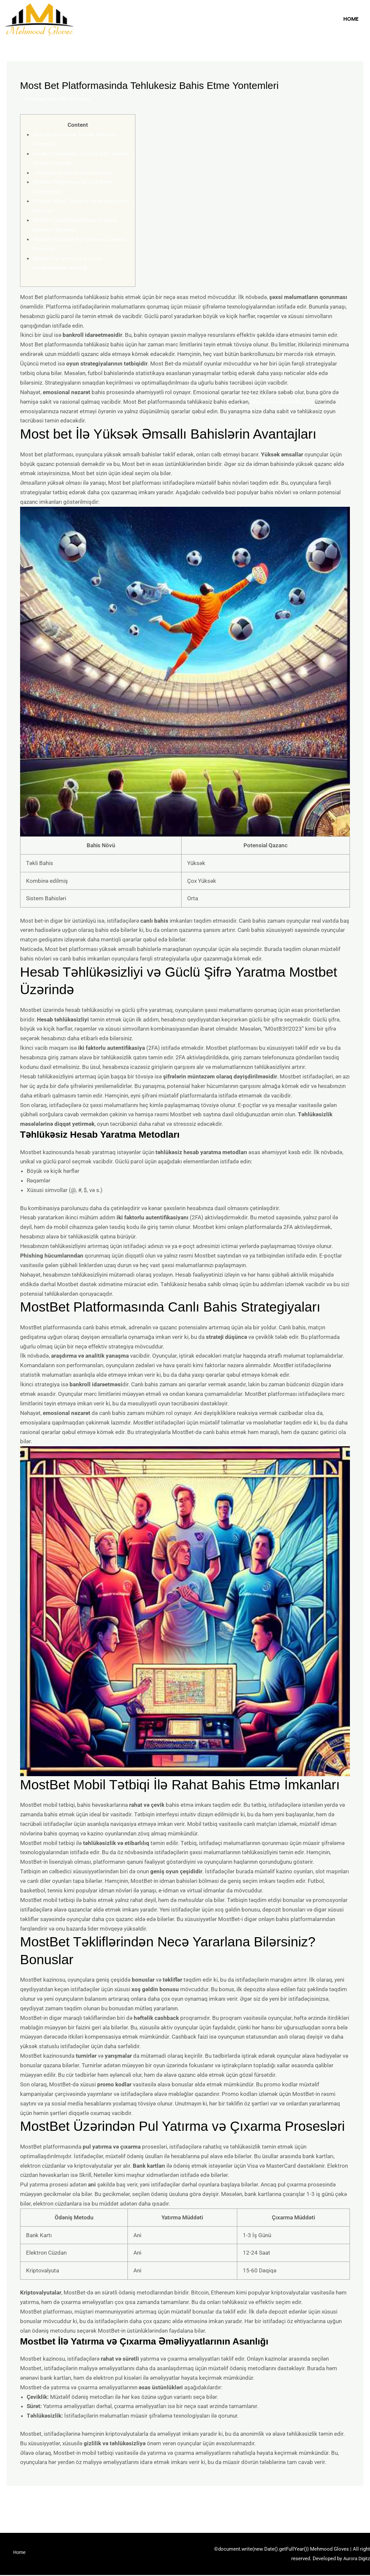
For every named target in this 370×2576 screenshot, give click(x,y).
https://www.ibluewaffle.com (287, 401)
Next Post (347, 2503)
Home (350, 19)
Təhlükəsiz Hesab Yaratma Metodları (78, 172)
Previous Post (28, 2503)
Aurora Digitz (355, 2559)
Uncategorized (42, 98)
